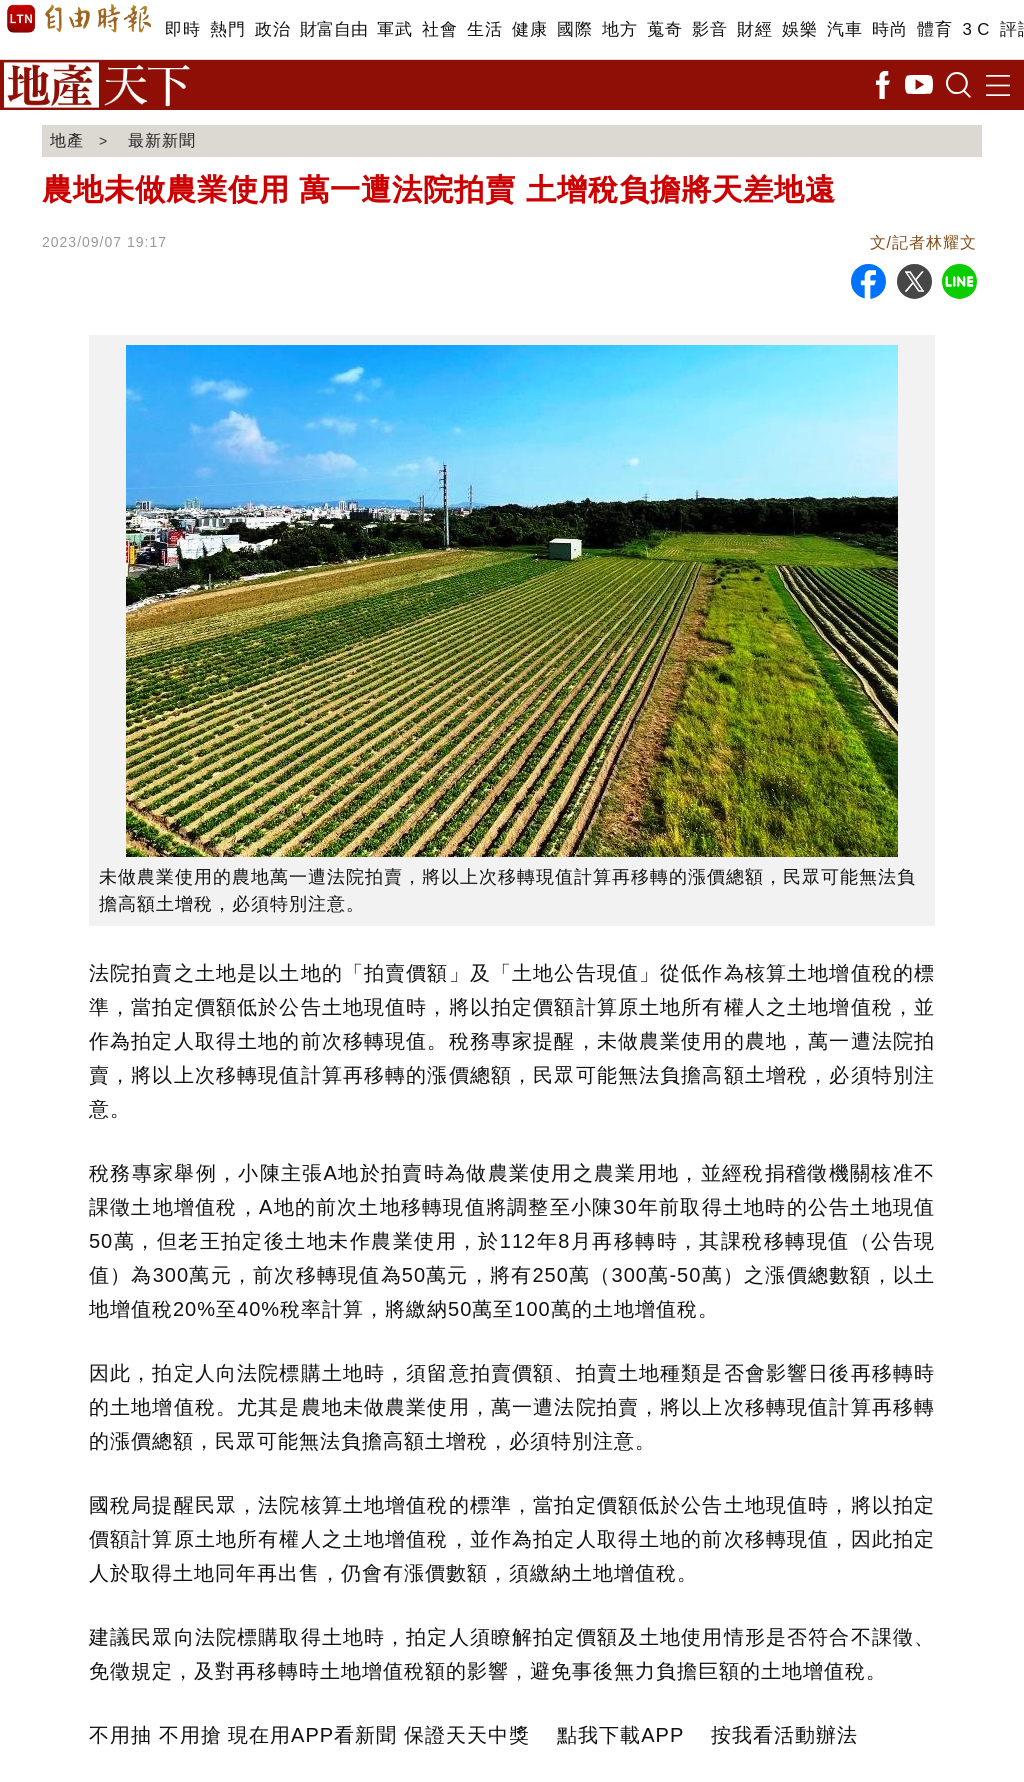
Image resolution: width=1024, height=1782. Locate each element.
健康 (529, 29)
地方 (619, 29)
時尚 (889, 29)
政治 (272, 29)
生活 (484, 29)
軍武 (394, 29)
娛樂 (799, 29)
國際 (574, 29)
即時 (182, 29)
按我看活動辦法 (784, 1735)
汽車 (844, 29)
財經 (754, 29)
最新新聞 (162, 140)
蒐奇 (664, 29)
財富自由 (333, 29)
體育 (934, 29)
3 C (976, 29)
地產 (67, 140)
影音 (709, 29)
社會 (439, 29)
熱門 (227, 29)
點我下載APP (620, 1735)
